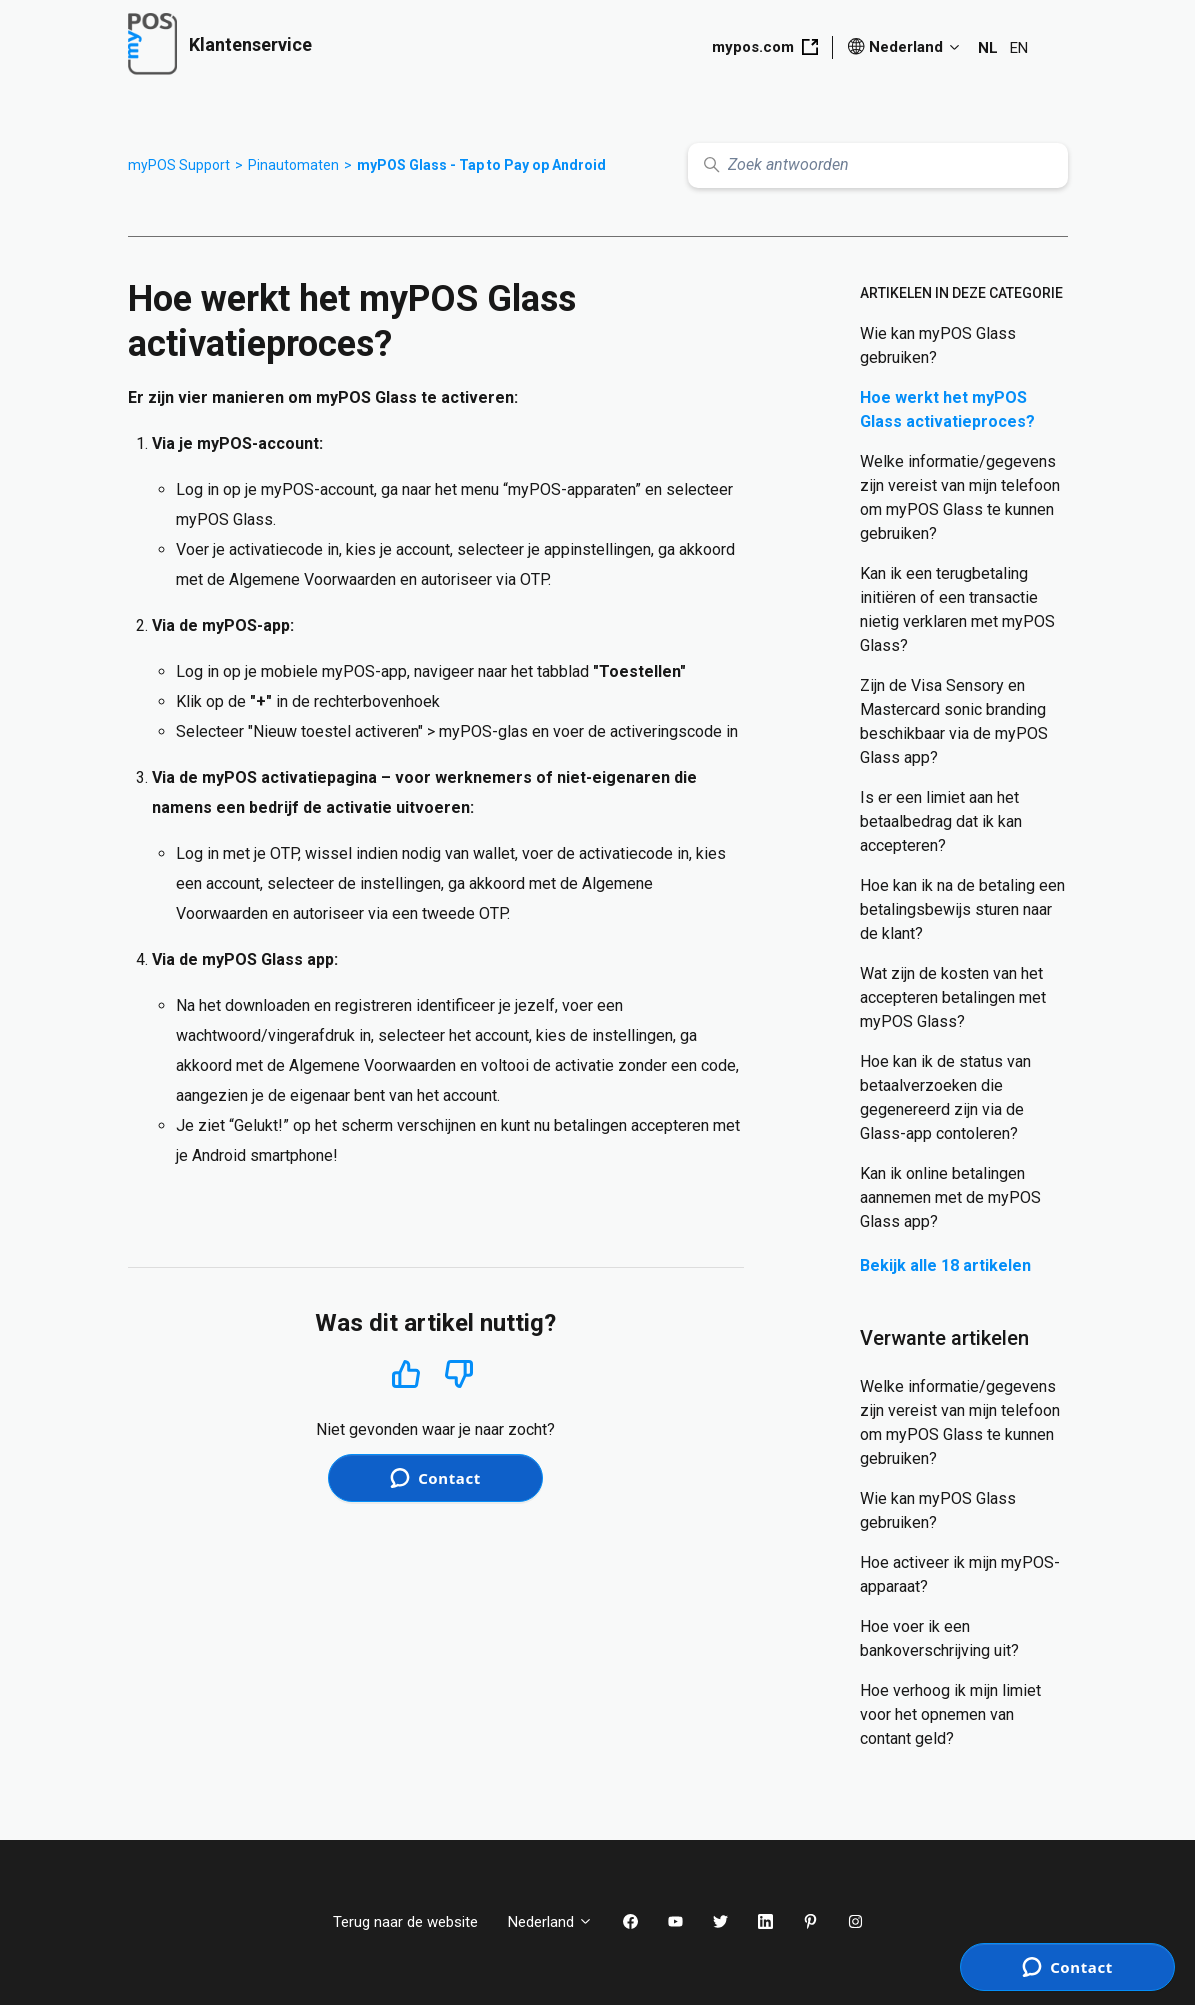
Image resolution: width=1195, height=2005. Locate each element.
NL (988, 48)
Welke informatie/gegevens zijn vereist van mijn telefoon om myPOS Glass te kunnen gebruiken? (960, 497)
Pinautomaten (293, 165)
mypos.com (765, 47)
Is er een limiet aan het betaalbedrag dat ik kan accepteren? (941, 821)
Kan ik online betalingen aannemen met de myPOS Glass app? (950, 1197)
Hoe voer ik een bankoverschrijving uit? (939, 1638)
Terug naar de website (405, 1922)
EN (1019, 48)
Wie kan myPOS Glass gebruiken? (938, 345)
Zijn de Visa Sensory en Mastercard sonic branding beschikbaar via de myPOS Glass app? (954, 721)
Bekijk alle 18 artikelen (945, 1265)
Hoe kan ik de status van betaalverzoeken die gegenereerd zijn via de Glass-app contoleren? (945, 1097)
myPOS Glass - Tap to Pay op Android (481, 165)
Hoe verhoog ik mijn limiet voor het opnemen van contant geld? (950, 1714)
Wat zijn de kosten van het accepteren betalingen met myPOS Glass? (953, 997)
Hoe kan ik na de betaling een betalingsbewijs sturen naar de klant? (962, 909)
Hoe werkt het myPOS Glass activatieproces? (947, 409)
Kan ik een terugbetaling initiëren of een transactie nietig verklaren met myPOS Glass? (957, 609)
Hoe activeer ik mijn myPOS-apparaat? (960, 1574)
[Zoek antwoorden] (878, 165)
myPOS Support (179, 165)
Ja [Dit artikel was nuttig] (405, 1373)
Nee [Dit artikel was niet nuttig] (459, 1374)
